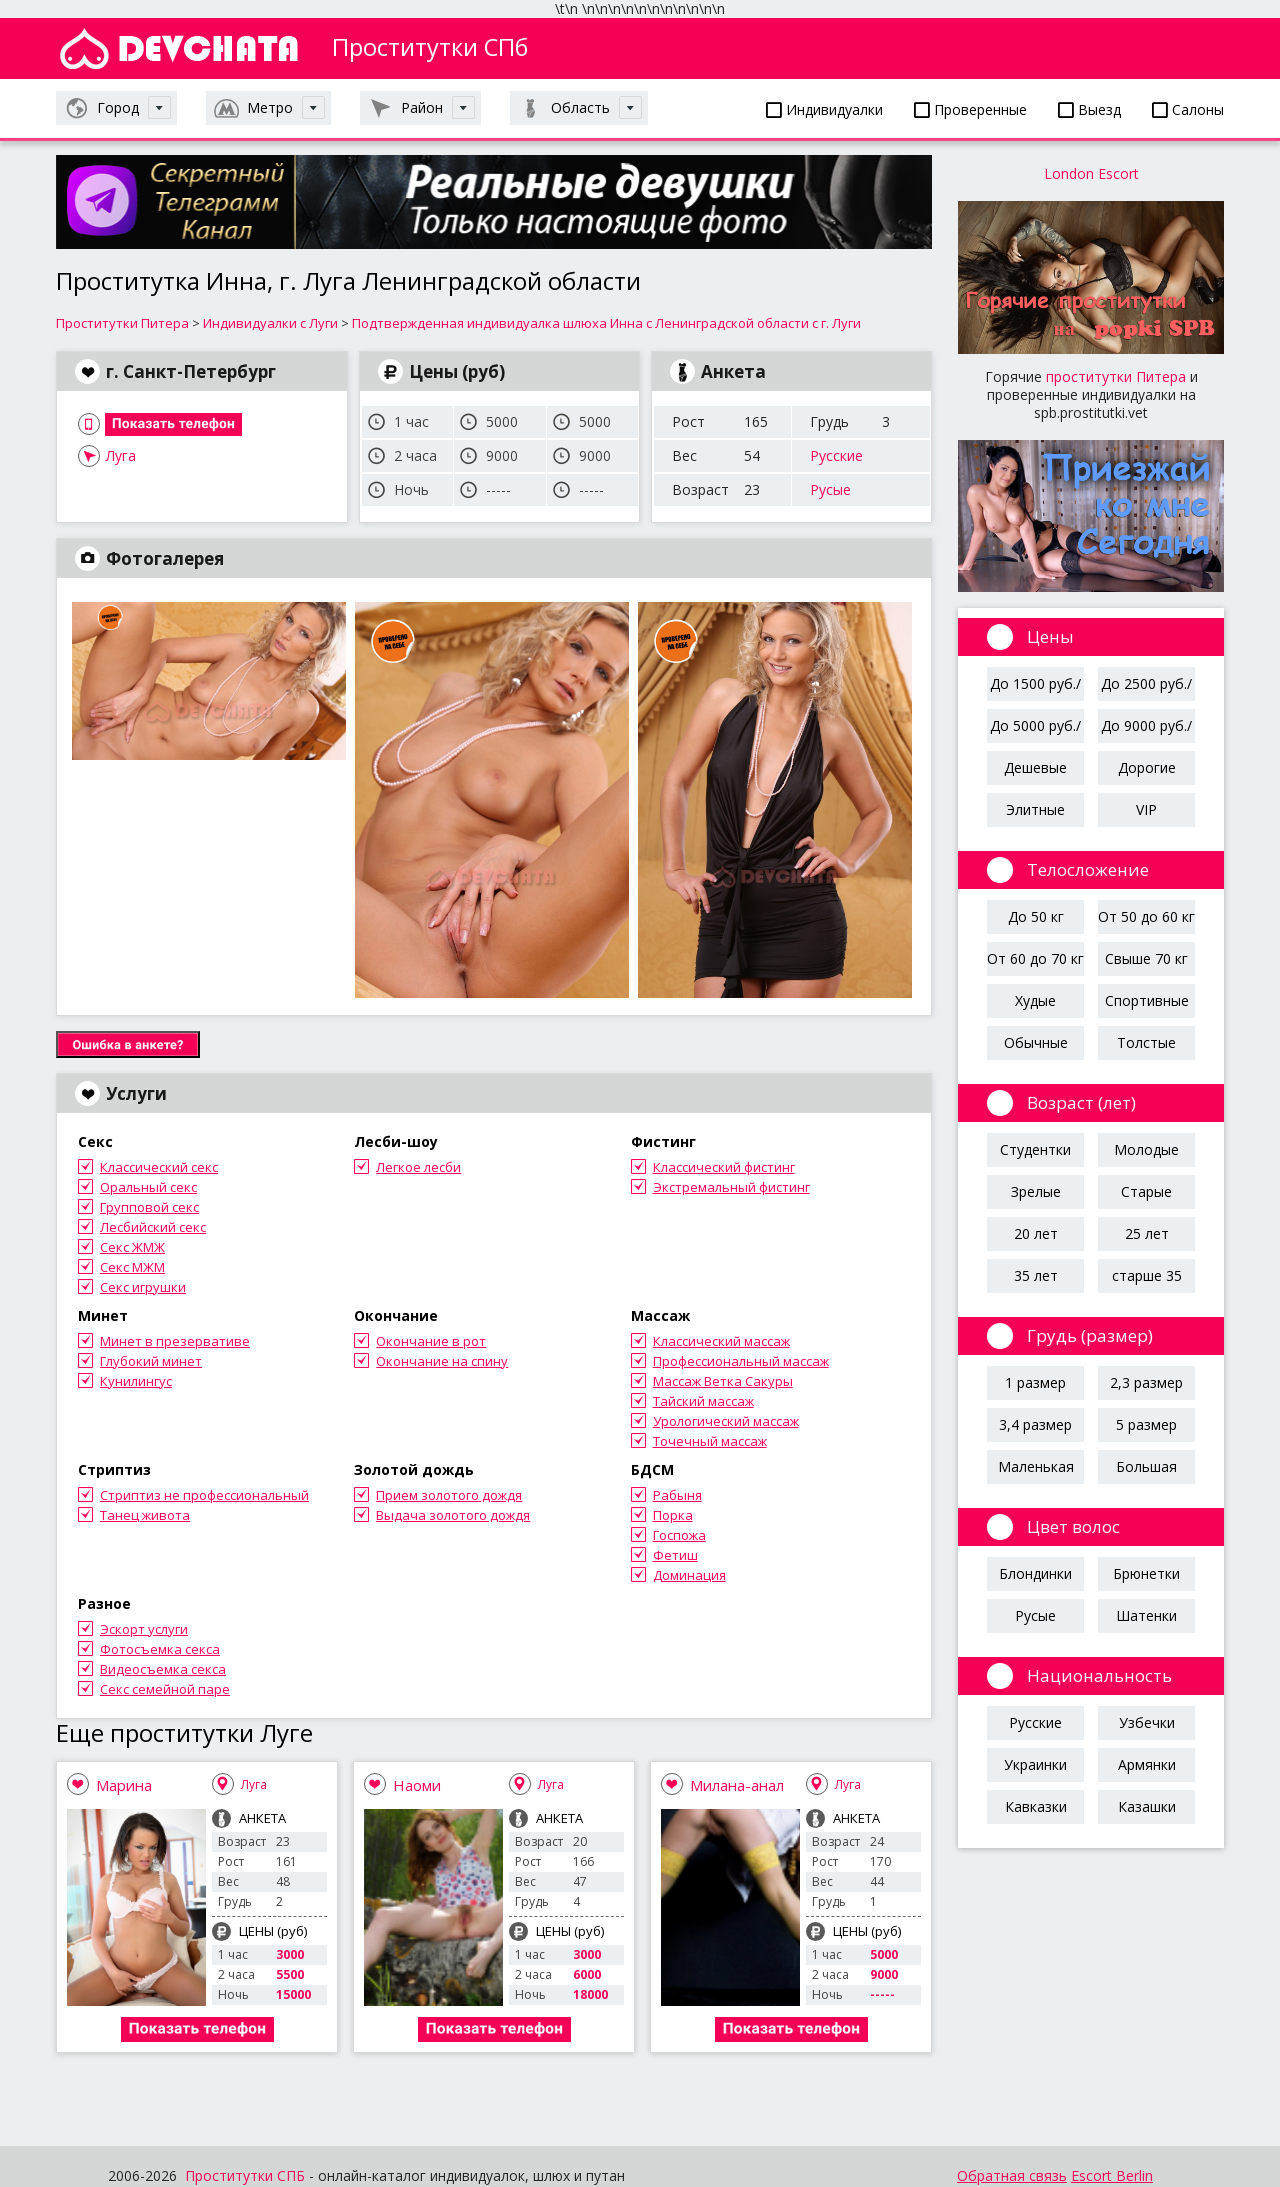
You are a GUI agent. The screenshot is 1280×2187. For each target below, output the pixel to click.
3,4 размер (1035, 1424)
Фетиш (675, 1555)
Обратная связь (1012, 2175)
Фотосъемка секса (160, 1649)
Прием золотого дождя (449, 1495)
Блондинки (1035, 1573)
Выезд (1089, 109)
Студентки (1035, 1149)
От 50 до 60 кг (1146, 916)
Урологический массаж (726, 1421)
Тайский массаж (703, 1401)
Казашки (1147, 1806)
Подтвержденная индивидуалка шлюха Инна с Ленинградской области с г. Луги (606, 323)
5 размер (1146, 1424)
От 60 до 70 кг (1035, 958)
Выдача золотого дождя (453, 1515)
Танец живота (145, 1515)
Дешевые (1035, 767)
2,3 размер (1146, 1382)
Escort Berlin (1112, 2175)
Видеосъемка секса (163, 1669)
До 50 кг (1036, 916)
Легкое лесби (418, 1167)
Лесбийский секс (153, 1227)
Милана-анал (737, 1785)
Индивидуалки (824, 109)
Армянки (1147, 1764)
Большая (1146, 1466)
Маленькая (1036, 1466)
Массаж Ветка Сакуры (723, 1381)
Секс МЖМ (132, 1267)
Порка (673, 1515)
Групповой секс (149, 1207)
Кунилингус (136, 1381)
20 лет (1036, 1233)
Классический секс (159, 1167)
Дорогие (1147, 767)
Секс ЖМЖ (132, 1247)
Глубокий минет (151, 1361)
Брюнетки (1146, 1573)
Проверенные (970, 109)
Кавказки (1036, 1806)
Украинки (1035, 1764)
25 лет (1147, 1233)
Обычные (1036, 1042)
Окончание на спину (442, 1361)
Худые (1035, 1000)
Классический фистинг (724, 1167)
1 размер (1035, 1382)
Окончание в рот (431, 1341)
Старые (1146, 1191)
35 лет (1036, 1275)
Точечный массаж (710, 1441)
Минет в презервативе (175, 1341)
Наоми (417, 1785)
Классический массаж (721, 1341)
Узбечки (1147, 1722)
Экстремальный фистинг (731, 1187)
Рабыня (677, 1495)
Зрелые (1036, 1191)
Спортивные (1147, 1000)
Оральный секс (148, 1187)
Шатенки (1146, 1615)
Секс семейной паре (165, 1689)
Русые (830, 489)
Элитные (1035, 809)
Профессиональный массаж (741, 1361)
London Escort (1091, 173)
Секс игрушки (143, 1287)
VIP (1146, 809)
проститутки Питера (1116, 376)
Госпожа (679, 1535)
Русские (836, 455)
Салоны (1188, 109)
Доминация (689, 1575)
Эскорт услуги (144, 1629)
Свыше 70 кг (1146, 958)
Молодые (1146, 1149)
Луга (121, 455)
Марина (124, 1785)
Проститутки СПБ (245, 2175)
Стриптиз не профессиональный (204, 1495)
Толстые (1146, 1042)
